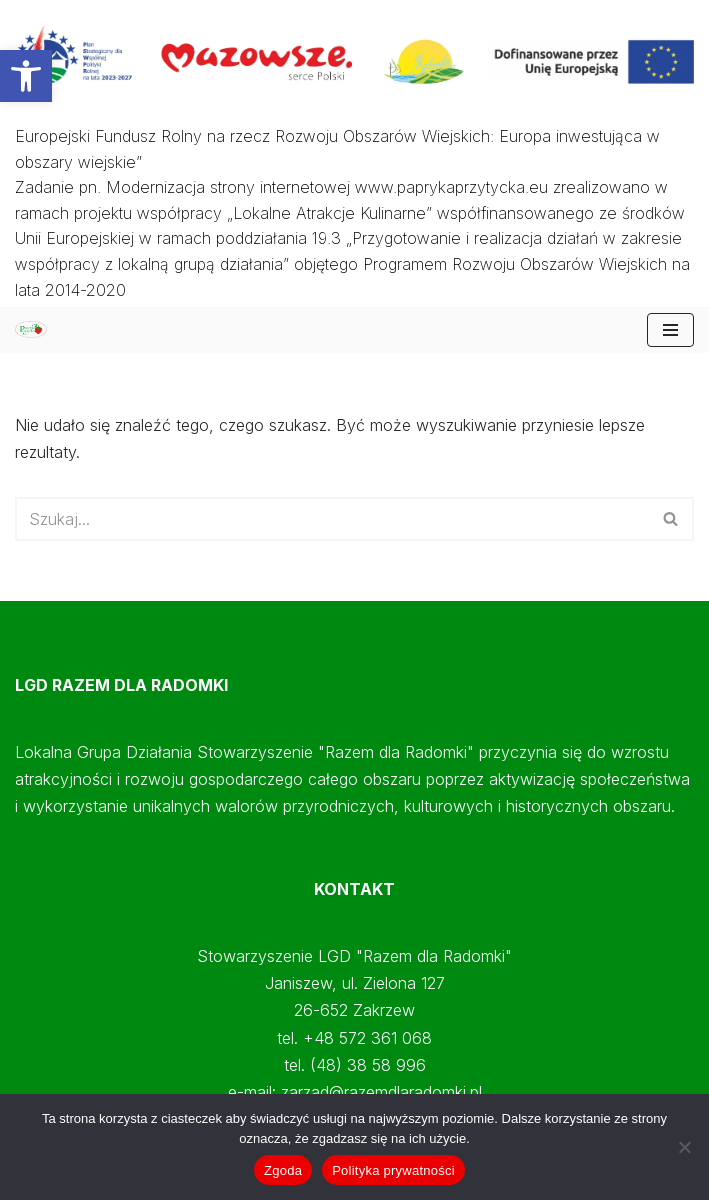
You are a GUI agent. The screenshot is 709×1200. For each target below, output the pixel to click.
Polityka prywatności (393, 1170)
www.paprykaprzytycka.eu (451, 187)
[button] (26, 76)
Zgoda (283, 1170)
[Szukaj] (332, 519)
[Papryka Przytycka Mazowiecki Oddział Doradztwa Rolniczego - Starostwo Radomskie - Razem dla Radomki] (36, 329)
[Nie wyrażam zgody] (684, 1147)
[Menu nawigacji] (670, 330)
